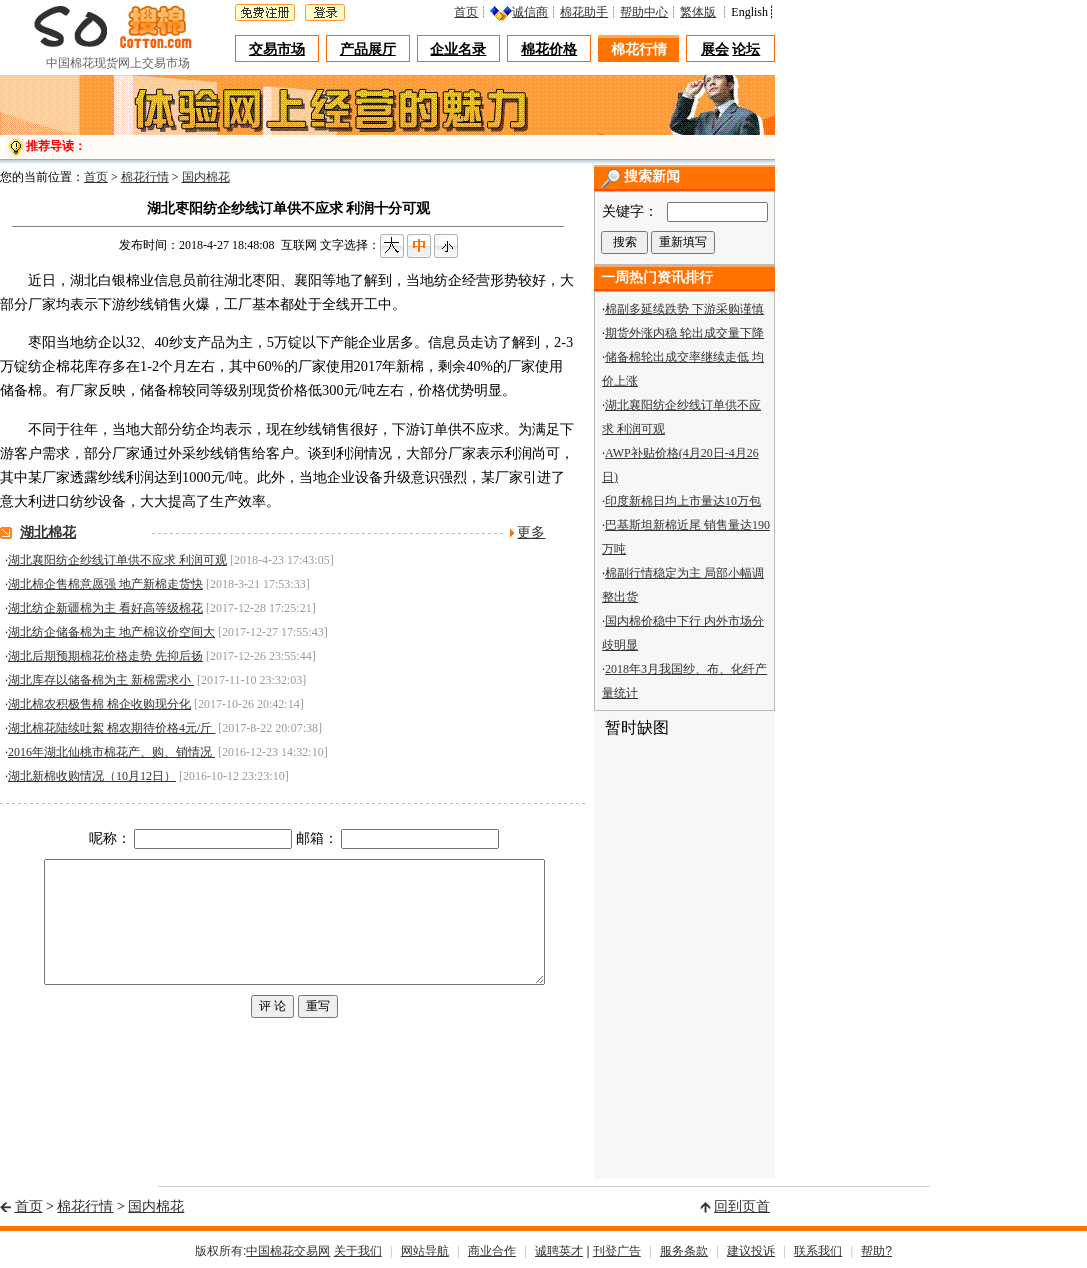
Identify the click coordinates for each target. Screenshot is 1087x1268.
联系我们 (818, 1251)
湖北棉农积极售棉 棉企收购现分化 (99, 704)
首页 (466, 12)
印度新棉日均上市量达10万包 (683, 501)
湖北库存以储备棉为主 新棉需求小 (101, 680)
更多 (531, 532)
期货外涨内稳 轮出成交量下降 (684, 333)
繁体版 (698, 12)
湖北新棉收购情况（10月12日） (92, 776)
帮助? (876, 1251)
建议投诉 (751, 1251)
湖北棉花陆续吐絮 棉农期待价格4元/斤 (111, 728)
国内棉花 (206, 177)
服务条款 (684, 1251)
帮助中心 (644, 12)
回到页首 (742, 1206)
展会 (715, 49)
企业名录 (458, 49)
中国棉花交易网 (288, 1251)
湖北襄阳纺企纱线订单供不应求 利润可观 (117, 560)
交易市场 (277, 49)
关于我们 (358, 1251)
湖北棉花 (48, 532)
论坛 (746, 49)
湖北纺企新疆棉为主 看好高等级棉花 (105, 608)
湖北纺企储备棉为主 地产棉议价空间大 (111, 632)
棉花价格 (549, 49)
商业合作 (492, 1251)
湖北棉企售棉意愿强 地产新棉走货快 (105, 584)
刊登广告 (617, 1251)
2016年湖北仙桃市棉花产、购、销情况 (111, 752)
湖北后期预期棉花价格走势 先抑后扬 (105, 656)
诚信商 (530, 12)
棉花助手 (584, 12)
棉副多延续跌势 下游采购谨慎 (684, 309)
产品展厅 (368, 49)
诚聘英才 (559, 1251)
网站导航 (425, 1251)
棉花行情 (639, 49)
